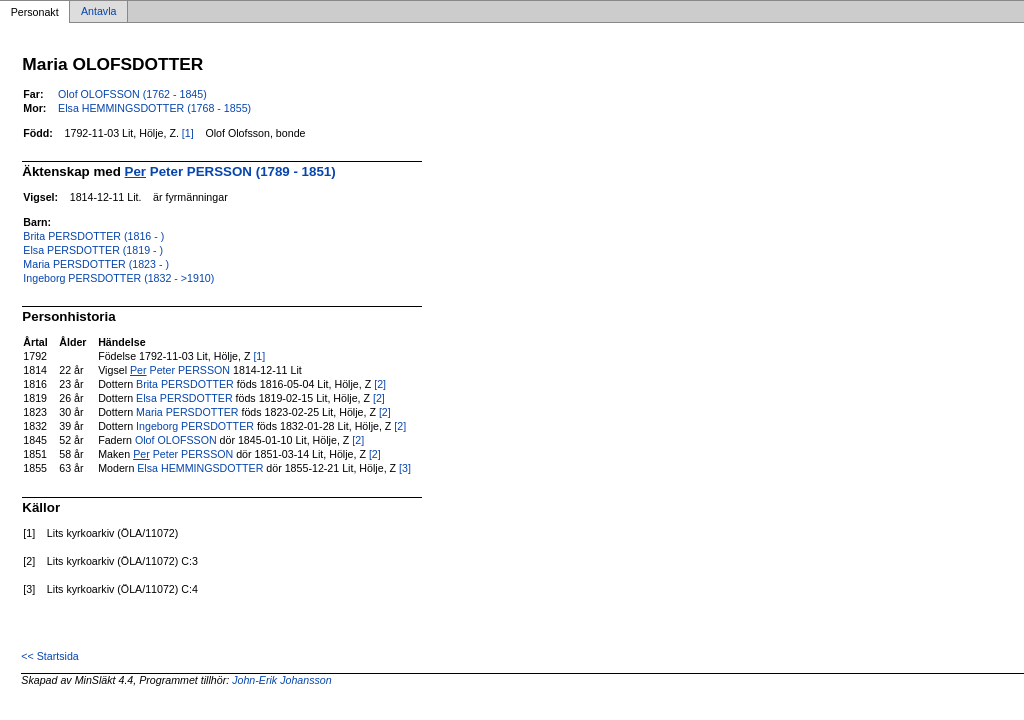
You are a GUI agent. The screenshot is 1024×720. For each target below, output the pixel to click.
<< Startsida (49, 656)
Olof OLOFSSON (176, 440)
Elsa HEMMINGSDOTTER (200, 468)
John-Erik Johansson (282, 680)
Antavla (99, 12)
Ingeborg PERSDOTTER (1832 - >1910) (118, 278)
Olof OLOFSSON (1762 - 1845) (132, 94)
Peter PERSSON (180, 370)
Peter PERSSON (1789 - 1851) (230, 171)
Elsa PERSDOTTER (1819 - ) (93, 250)
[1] (188, 133)
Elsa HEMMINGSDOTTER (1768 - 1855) (154, 108)
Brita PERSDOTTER (185, 384)
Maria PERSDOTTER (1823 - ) (96, 264)
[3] (405, 468)
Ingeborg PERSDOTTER (195, 426)
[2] (380, 384)
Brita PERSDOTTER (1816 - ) (93, 236)
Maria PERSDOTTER (187, 412)
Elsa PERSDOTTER (184, 398)
